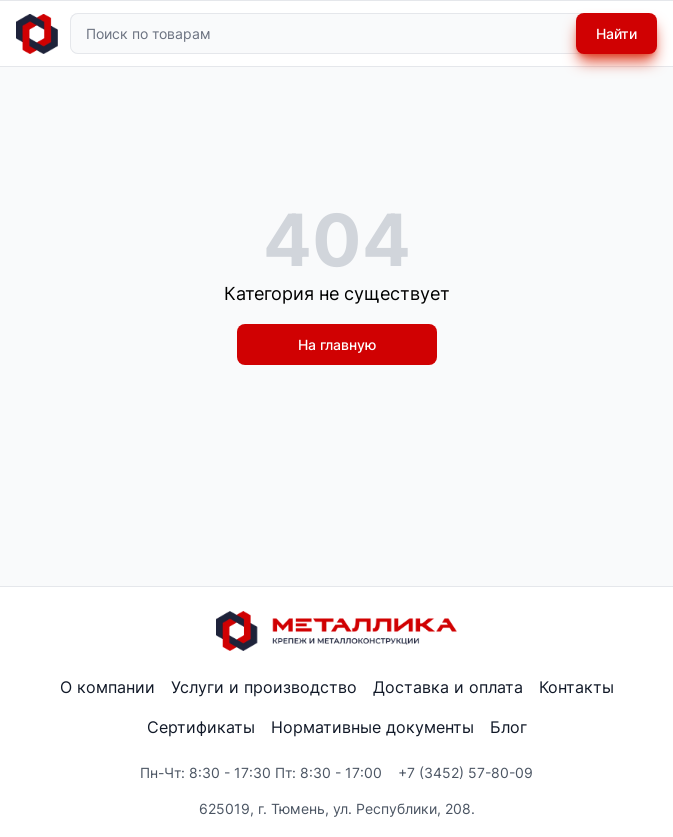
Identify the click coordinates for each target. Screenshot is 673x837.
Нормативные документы (372, 727)
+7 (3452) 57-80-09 (465, 772)
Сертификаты (201, 727)
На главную (337, 344)
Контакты (576, 687)
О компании (107, 687)
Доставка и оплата (448, 687)
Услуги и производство (264, 687)
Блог (508, 727)
